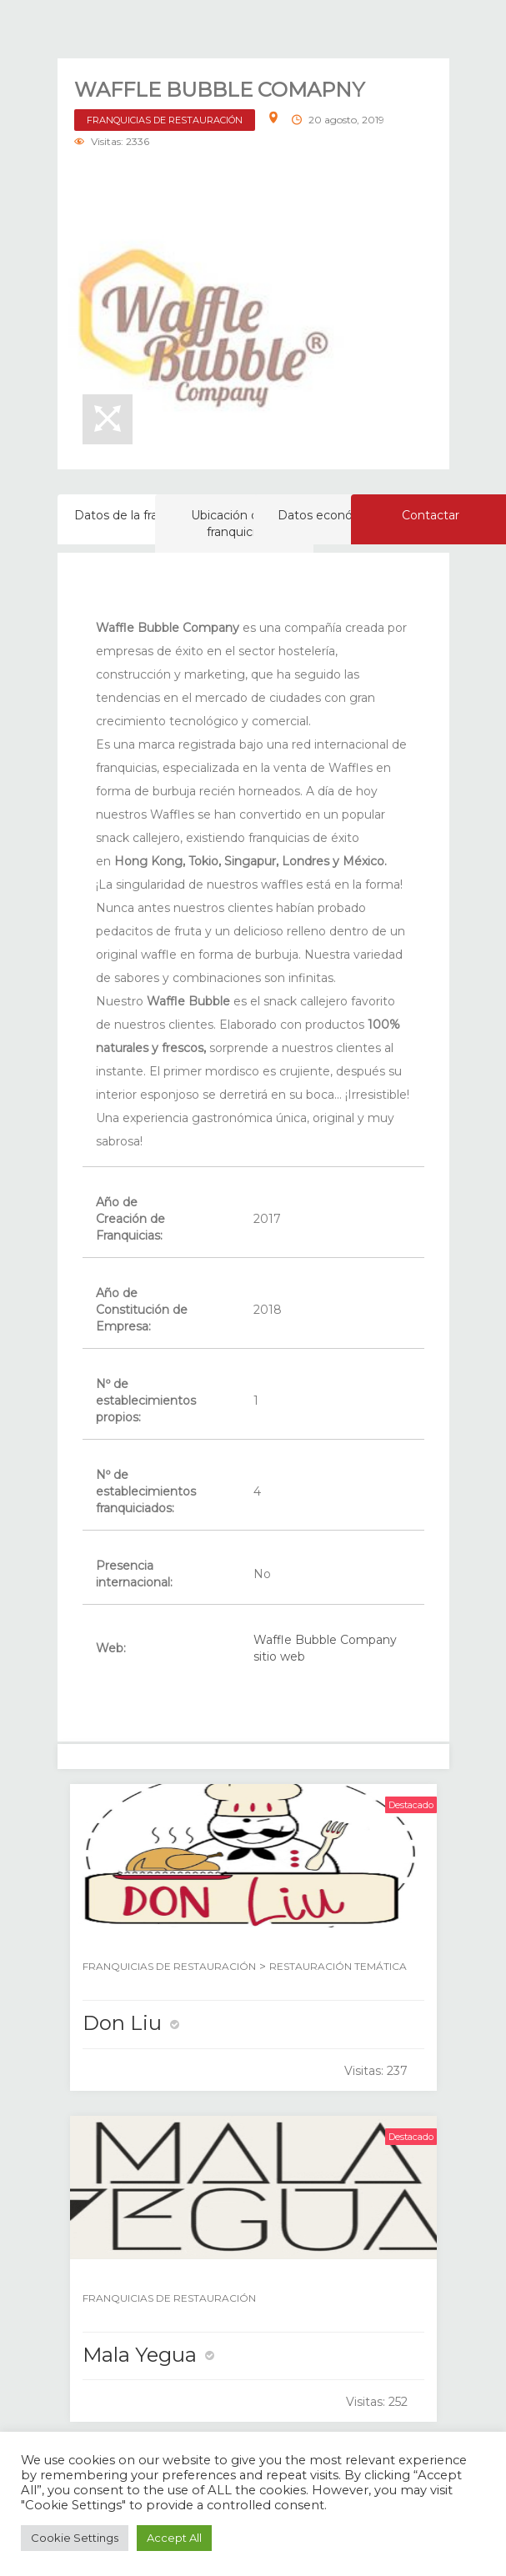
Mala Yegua (140, 2355)
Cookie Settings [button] (74, 2537)
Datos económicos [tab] (333, 515)
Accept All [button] (174, 2537)
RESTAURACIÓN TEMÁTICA (338, 1966)
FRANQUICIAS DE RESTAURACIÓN (165, 120)
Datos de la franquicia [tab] (136, 515)
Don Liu (122, 2023)
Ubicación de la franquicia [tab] (234, 523)
